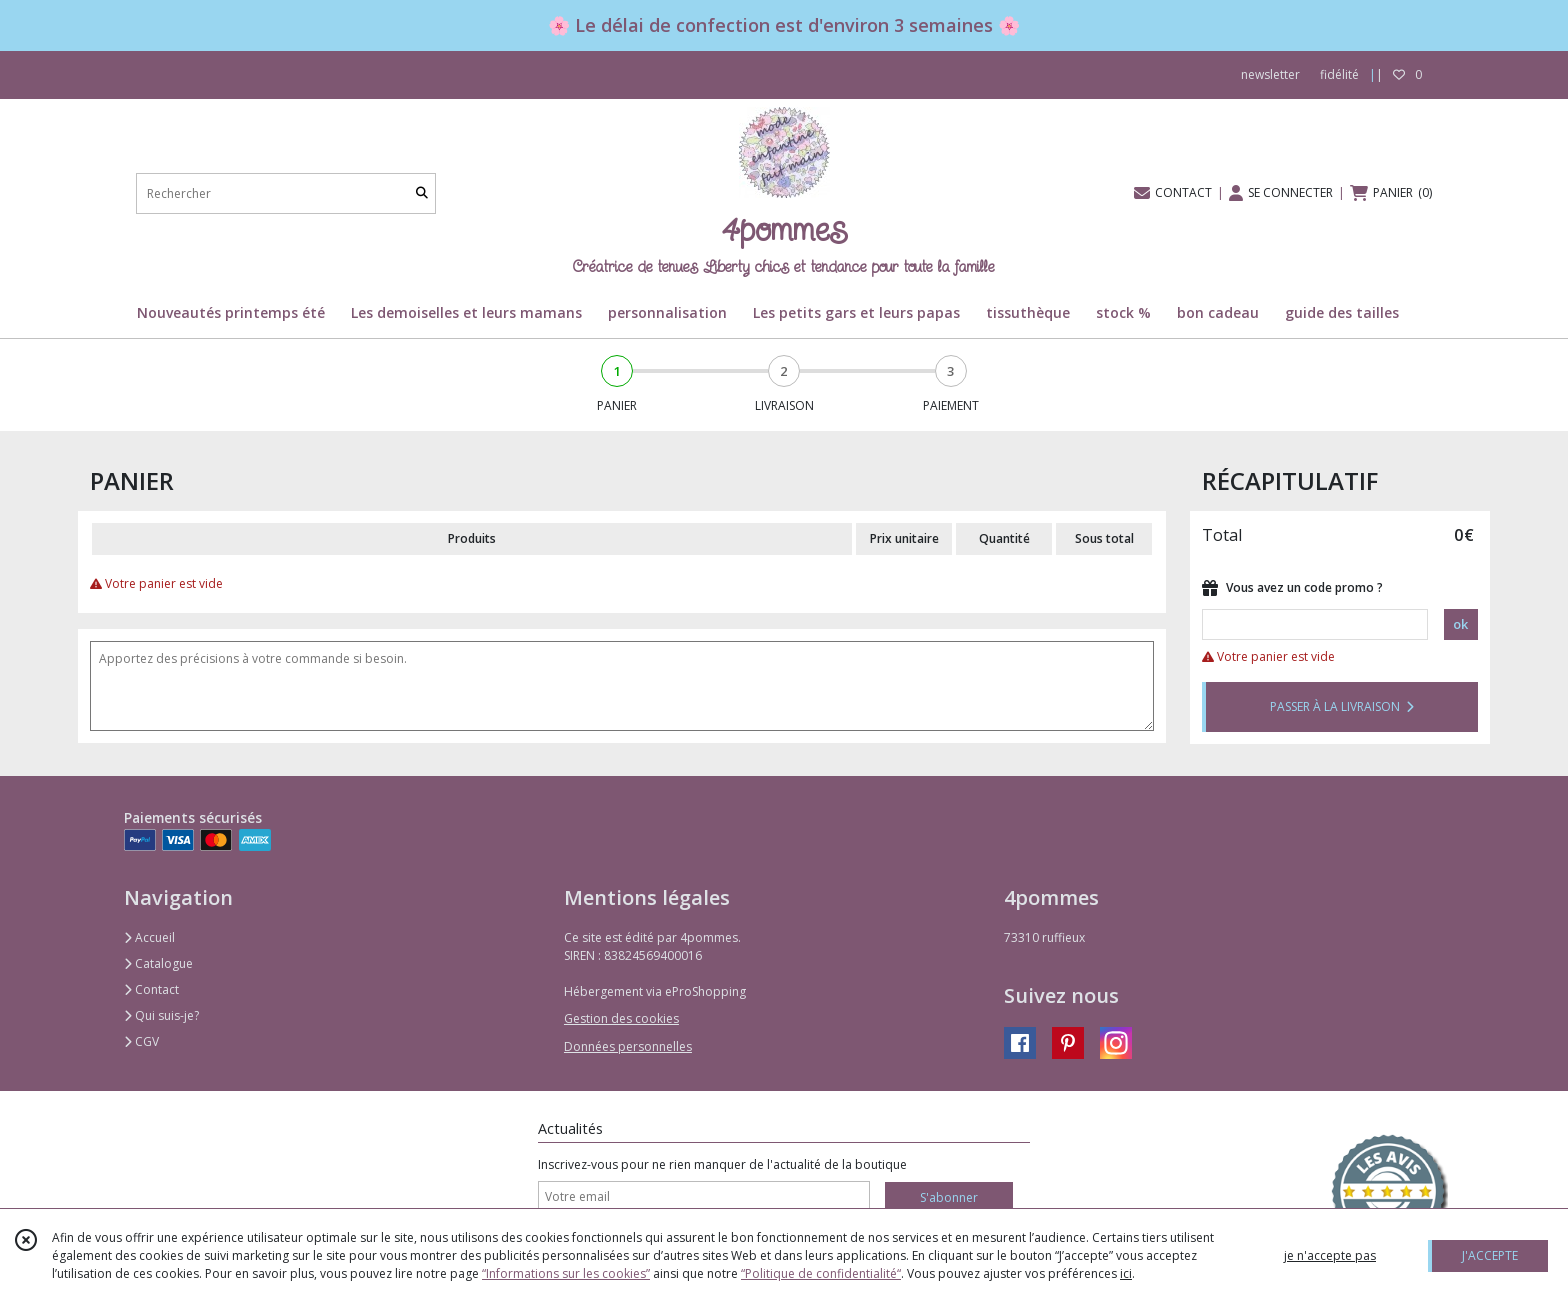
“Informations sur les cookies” (566, 1273)
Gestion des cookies (621, 1018)
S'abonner (949, 1197)
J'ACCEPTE (1490, 1255)
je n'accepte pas (1330, 1255)
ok (1460, 624)
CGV (141, 1041)
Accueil (149, 937)
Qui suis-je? (161, 1015)
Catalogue (158, 963)
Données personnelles (628, 1046)
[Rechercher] (422, 193)
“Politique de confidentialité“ (821, 1273)
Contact (151, 989)
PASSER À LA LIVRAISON (1342, 706)
